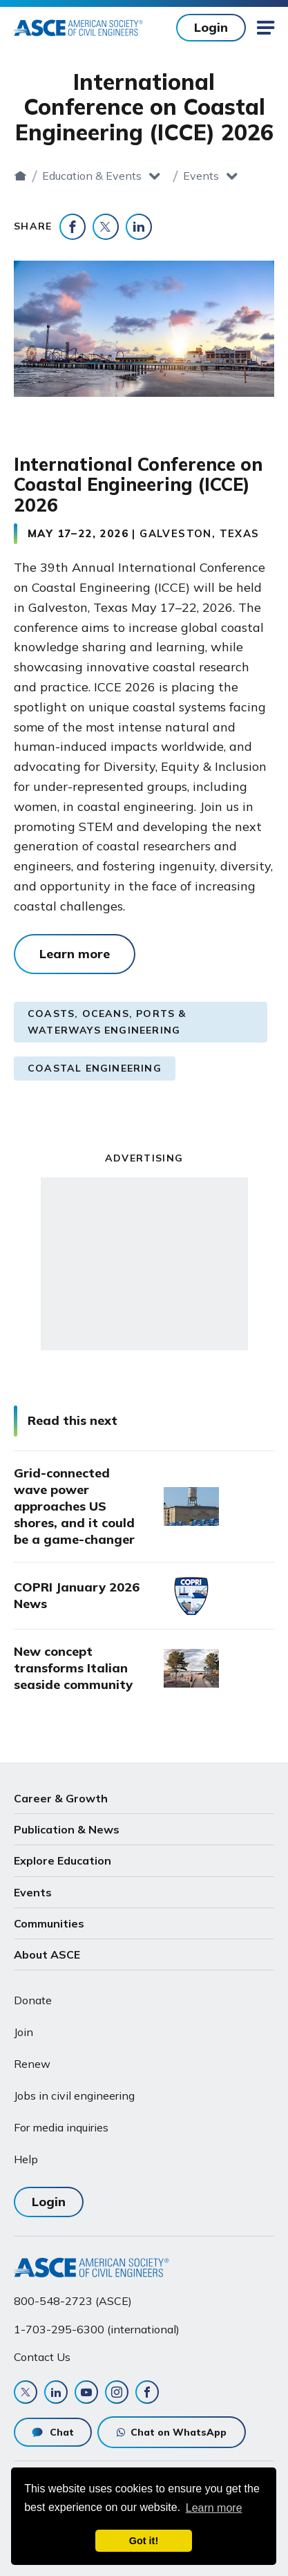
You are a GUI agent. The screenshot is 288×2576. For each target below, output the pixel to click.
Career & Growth (61, 1798)
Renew (32, 2064)
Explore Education (62, 1860)
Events (201, 176)
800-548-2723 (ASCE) (73, 2301)
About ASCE (47, 1954)
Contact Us (42, 2357)
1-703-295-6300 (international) (97, 2329)
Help (26, 2159)
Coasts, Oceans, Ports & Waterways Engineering (107, 1022)
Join (23, 2032)
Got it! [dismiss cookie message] (143, 2540)
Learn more (74, 954)
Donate (33, 2000)
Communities (49, 1923)
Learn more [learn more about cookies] (214, 2508)
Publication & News (66, 1829)
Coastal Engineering (95, 1068)
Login (211, 27)
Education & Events (92, 176)
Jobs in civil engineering (74, 2095)
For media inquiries (61, 2127)
